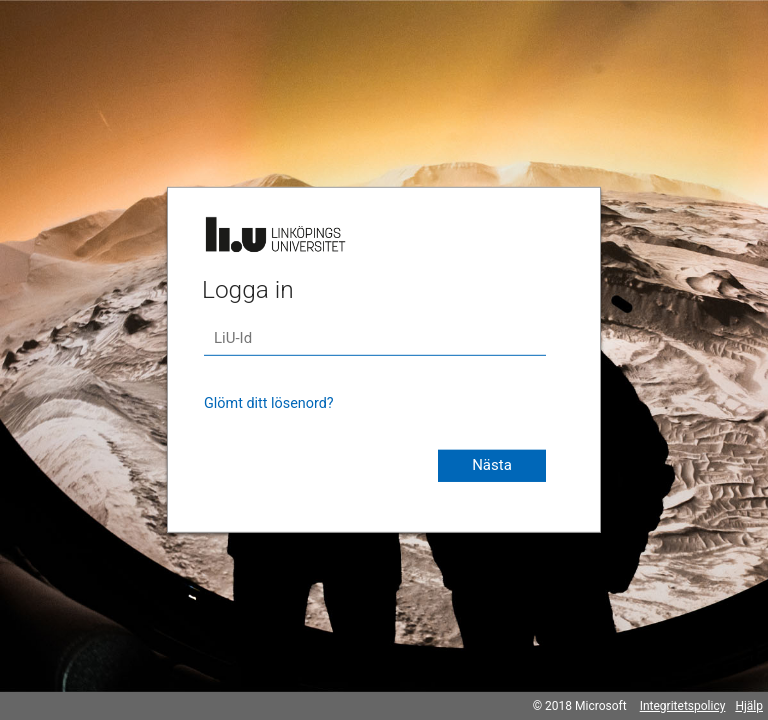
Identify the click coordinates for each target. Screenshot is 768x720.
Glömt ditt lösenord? (269, 403)
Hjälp (749, 706)
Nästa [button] (492, 465)
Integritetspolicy (683, 706)
